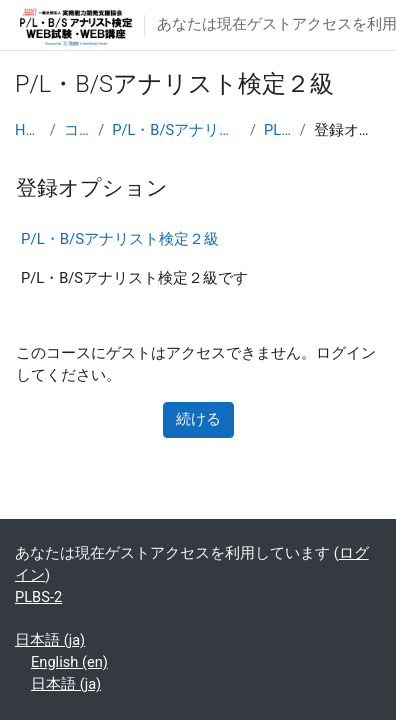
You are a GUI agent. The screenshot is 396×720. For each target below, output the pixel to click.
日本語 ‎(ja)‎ (50, 640)
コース (77, 130)
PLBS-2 (278, 130)
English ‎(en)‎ (69, 662)
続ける (198, 419)
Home (28, 130)
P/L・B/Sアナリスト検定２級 (177, 130)
